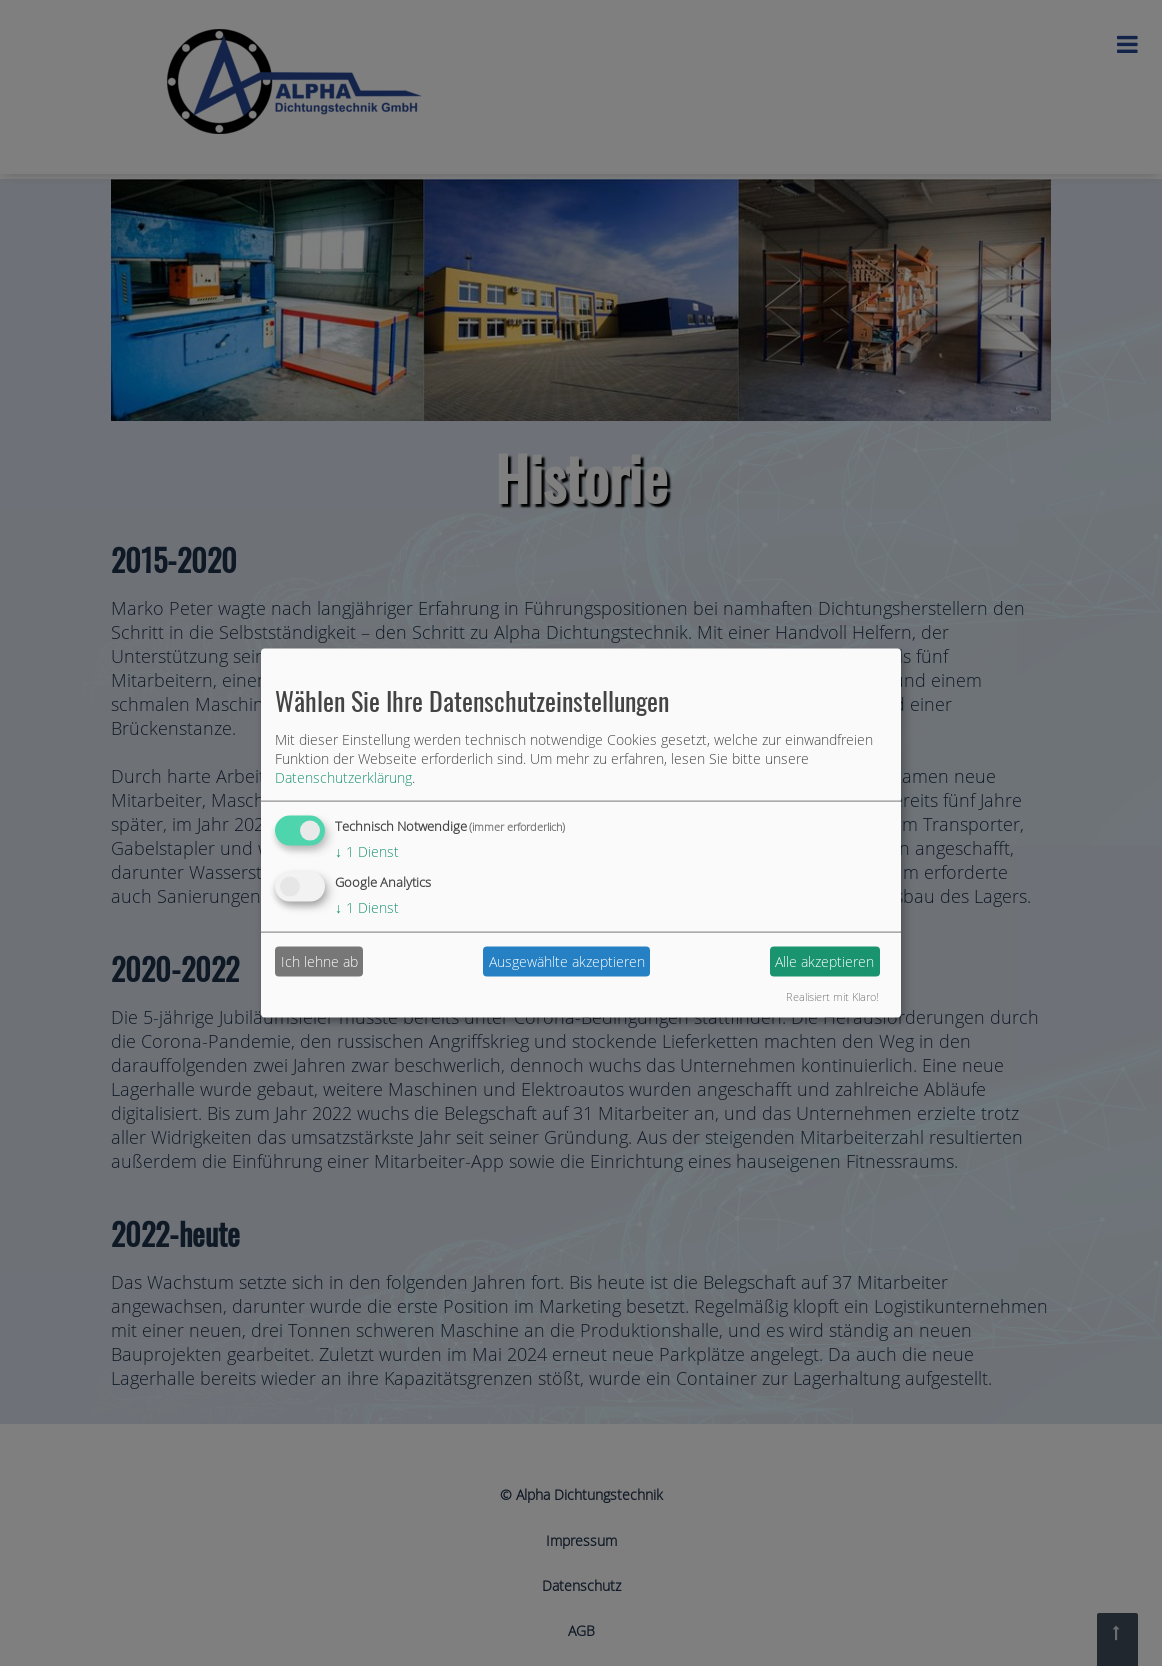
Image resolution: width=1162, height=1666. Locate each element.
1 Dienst (367, 851)
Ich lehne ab (319, 961)
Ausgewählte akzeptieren (567, 961)
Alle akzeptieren (824, 961)
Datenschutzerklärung (343, 777)
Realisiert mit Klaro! (832, 995)
